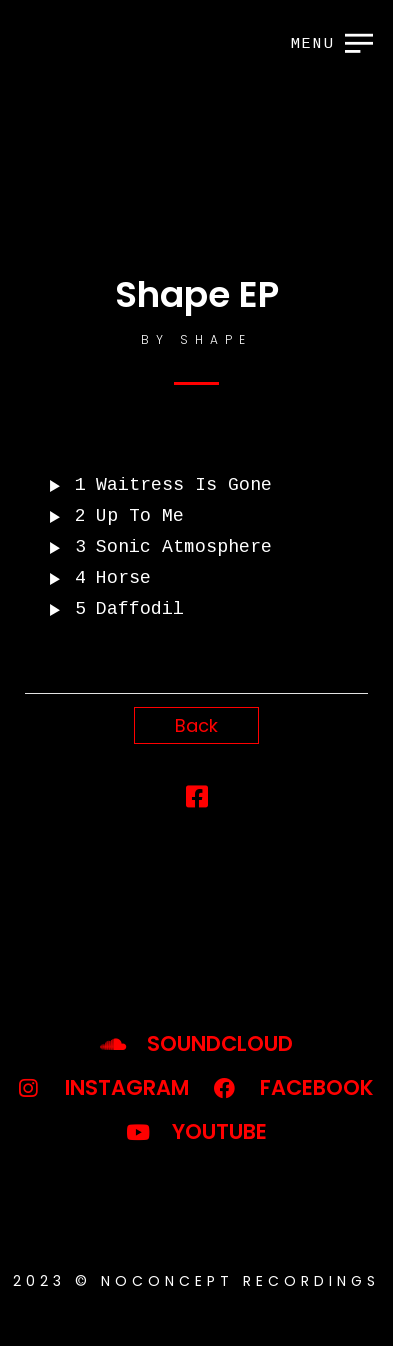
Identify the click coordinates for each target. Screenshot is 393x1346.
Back (196, 725)
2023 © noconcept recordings (196, 1281)
